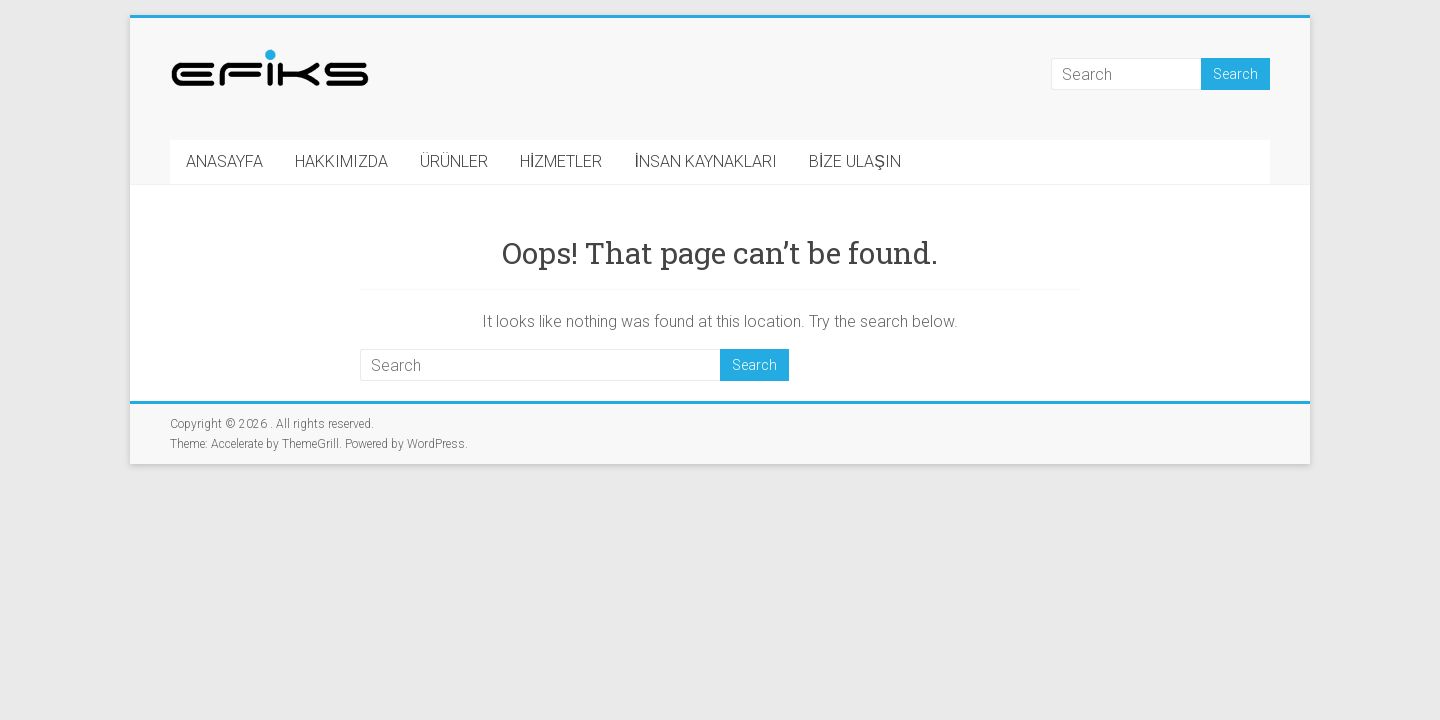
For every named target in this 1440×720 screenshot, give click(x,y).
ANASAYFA (224, 161)
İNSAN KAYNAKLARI (705, 161)
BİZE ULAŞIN (855, 161)
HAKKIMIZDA (341, 161)
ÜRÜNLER (454, 161)
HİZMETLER (561, 161)
